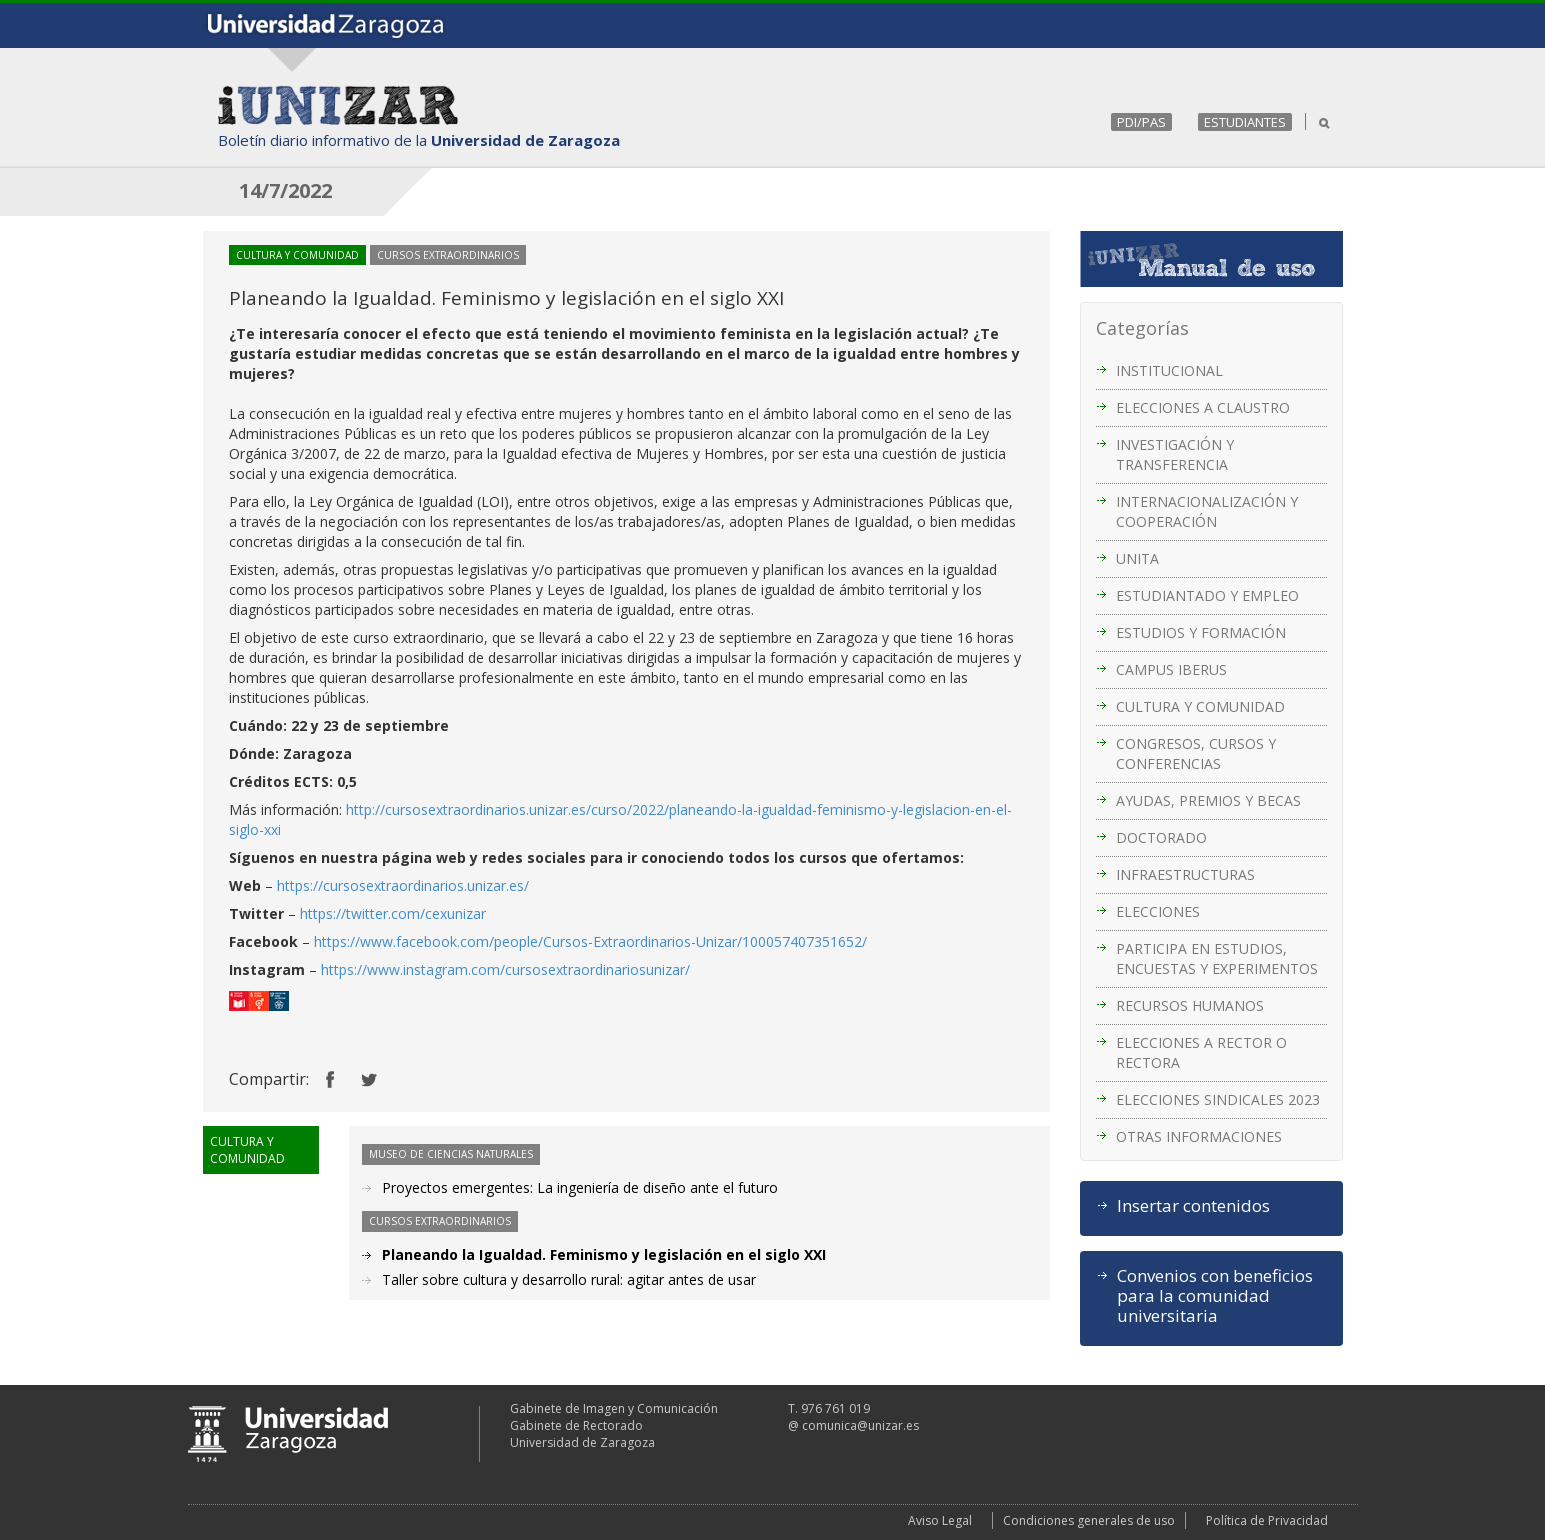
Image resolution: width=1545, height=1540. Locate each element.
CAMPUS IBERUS (1171, 669)
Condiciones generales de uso (1089, 1520)
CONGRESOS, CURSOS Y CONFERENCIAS (1196, 753)
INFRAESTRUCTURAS (1185, 874)
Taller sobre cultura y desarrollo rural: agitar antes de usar (569, 1279)
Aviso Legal (940, 1520)
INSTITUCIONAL (1169, 370)
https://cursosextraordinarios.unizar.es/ (403, 885)
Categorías (1142, 328)
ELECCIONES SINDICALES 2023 (1218, 1099)
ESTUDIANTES (1245, 122)
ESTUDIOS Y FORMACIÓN (1201, 632)
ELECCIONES (1158, 911)
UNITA (1137, 558)
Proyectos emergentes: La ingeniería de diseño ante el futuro (580, 1187)
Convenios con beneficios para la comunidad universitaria (1215, 1296)
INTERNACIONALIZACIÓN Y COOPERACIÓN (1207, 511)
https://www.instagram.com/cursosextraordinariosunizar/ (505, 969)
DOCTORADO (1161, 837)
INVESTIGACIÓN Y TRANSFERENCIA (1175, 454)
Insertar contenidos (1193, 1206)
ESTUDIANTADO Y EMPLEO (1207, 595)
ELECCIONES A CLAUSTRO (1203, 407)
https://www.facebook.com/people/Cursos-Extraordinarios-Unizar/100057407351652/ (590, 941)
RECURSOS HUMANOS (1190, 1005)
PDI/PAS (1141, 122)
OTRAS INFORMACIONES (1199, 1136)
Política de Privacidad (1267, 1520)
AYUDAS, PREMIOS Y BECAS (1208, 800)
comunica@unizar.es (860, 1425)
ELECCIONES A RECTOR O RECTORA (1201, 1052)
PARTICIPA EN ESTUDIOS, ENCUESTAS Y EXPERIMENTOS (1217, 958)
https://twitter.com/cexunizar (393, 913)
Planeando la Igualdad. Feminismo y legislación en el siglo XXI (604, 1254)
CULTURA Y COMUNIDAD (1200, 706)
